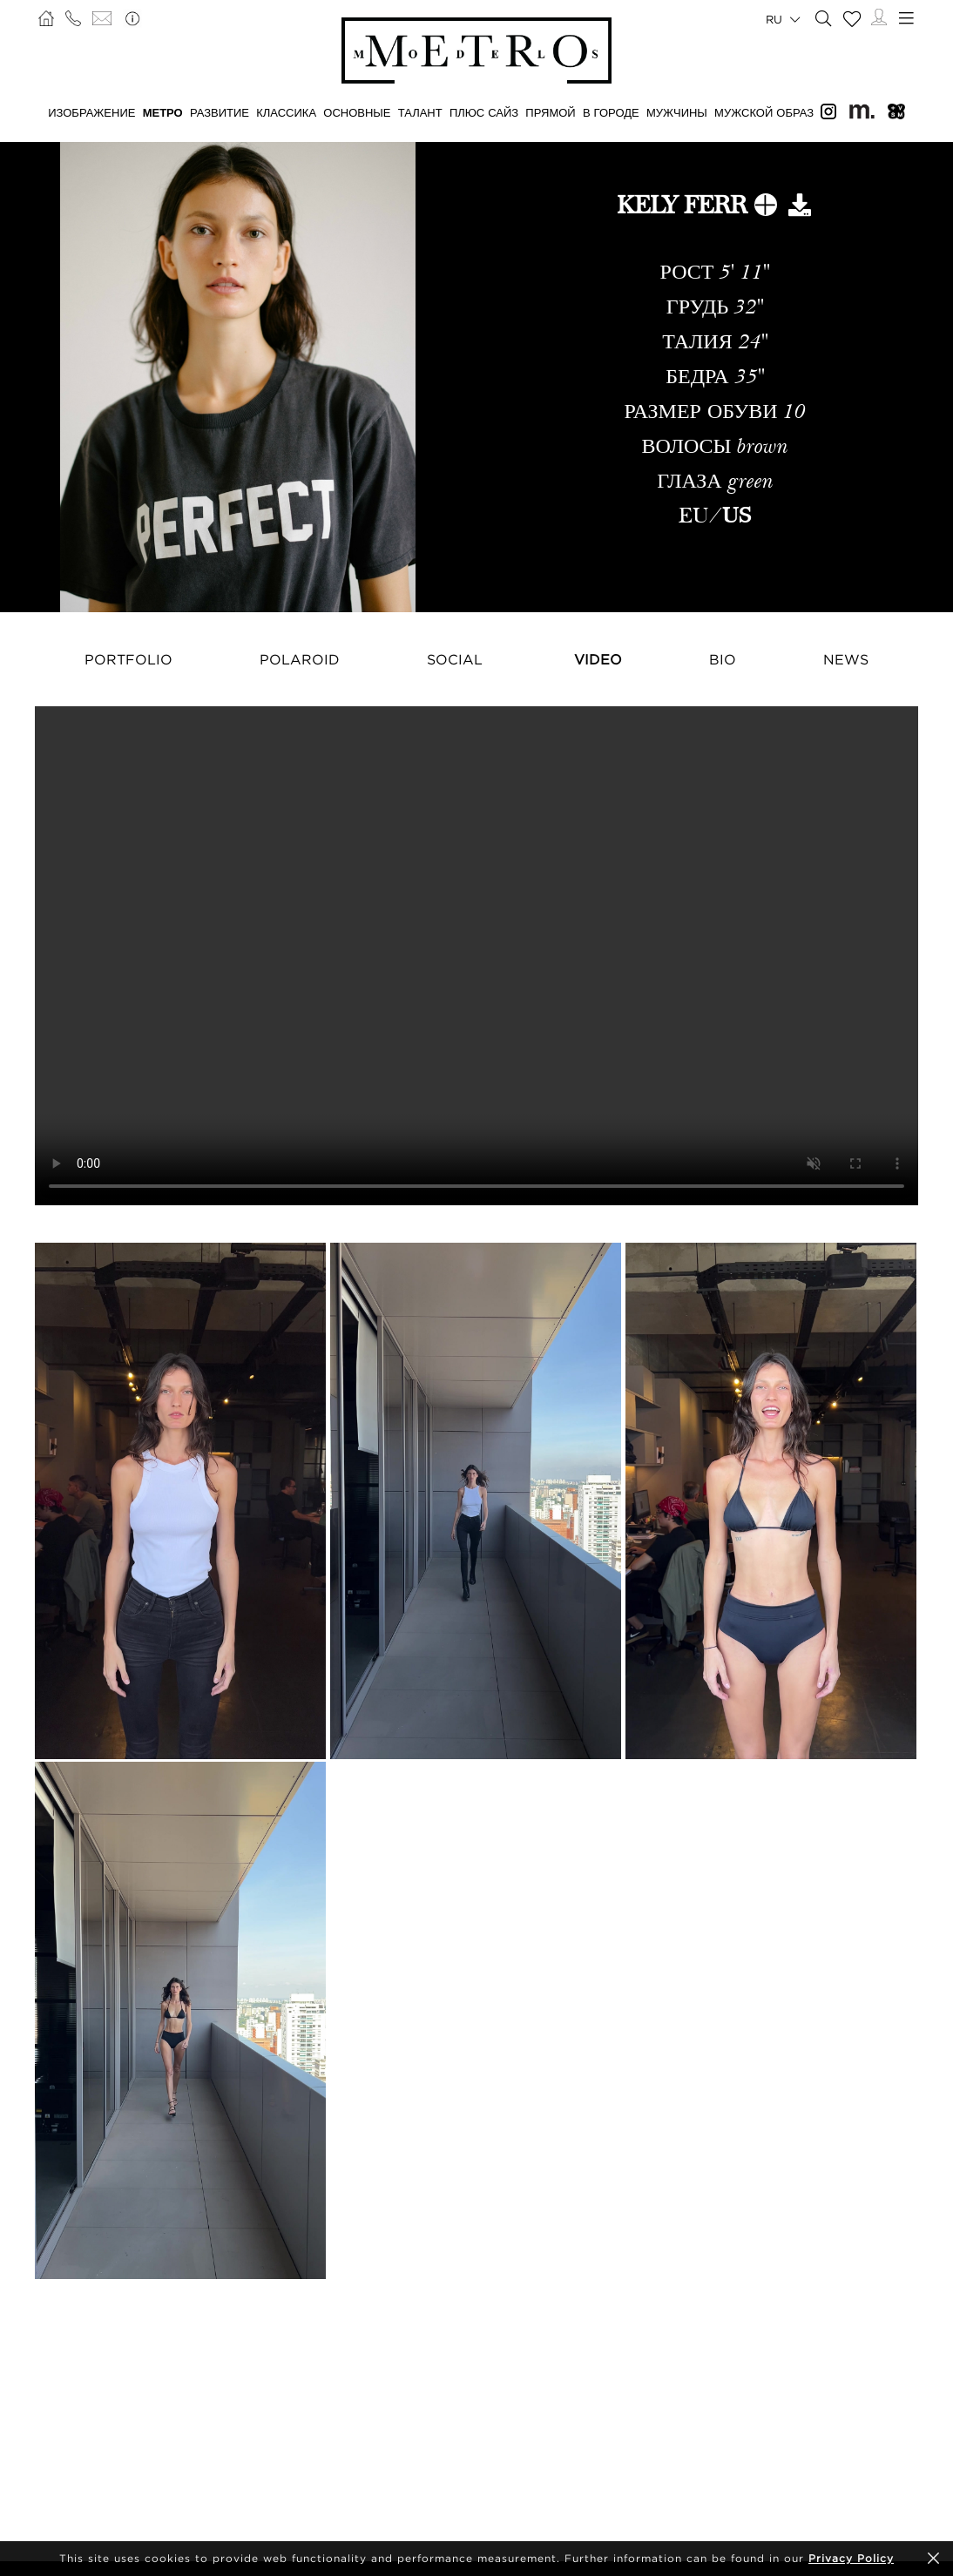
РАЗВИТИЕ (219, 112)
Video (598, 659)
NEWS (846, 659)
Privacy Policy (851, 2558)
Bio (722, 659)
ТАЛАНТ (420, 112)
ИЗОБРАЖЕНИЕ (91, 112)
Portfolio (128, 659)
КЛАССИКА (286, 112)
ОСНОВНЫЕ (356, 112)
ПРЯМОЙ (550, 112)
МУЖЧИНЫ (676, 112)
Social (455, 659)
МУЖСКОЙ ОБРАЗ (764, 112)
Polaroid (300, 659)
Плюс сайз (483, 112)
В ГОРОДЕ (611, 112)
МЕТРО (163, 112)
